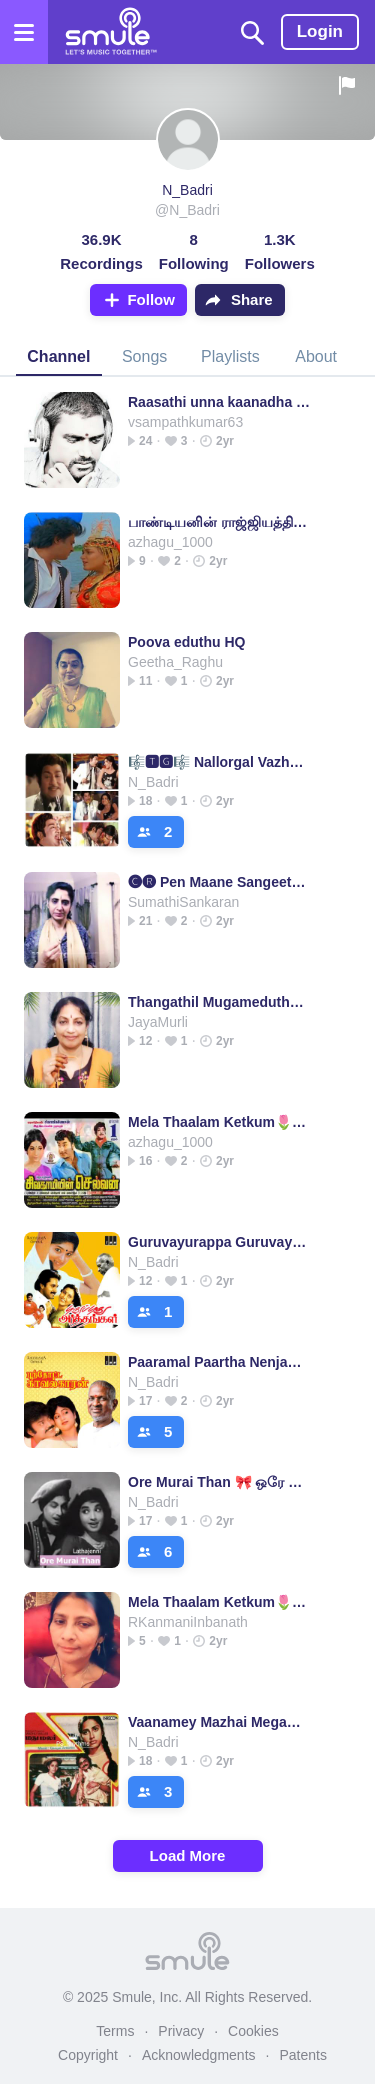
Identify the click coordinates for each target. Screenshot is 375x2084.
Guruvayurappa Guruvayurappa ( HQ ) (219, 1242)
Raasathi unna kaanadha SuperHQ (219, 402)
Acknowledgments (199, 2055)
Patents (302, 2055)
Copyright (88, 2055)
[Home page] (110, 32)
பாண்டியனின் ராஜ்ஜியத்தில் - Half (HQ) (219, 522)
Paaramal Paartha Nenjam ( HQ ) (219, 1362)
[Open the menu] (24, 32)
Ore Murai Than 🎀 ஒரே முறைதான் (219, 1482)
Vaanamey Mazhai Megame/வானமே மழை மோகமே (219, 1722)
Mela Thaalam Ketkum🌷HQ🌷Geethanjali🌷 (219, 1122)
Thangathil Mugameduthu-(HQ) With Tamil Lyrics (219, 1002)
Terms (115, 2031)
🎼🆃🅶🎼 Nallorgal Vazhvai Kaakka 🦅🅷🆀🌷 (219, 762)
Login (320, 31)
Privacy (181, 2031)
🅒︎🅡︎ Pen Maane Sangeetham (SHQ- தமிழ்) (219, 882)
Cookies (253, 2031)
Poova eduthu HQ (186, 642)
